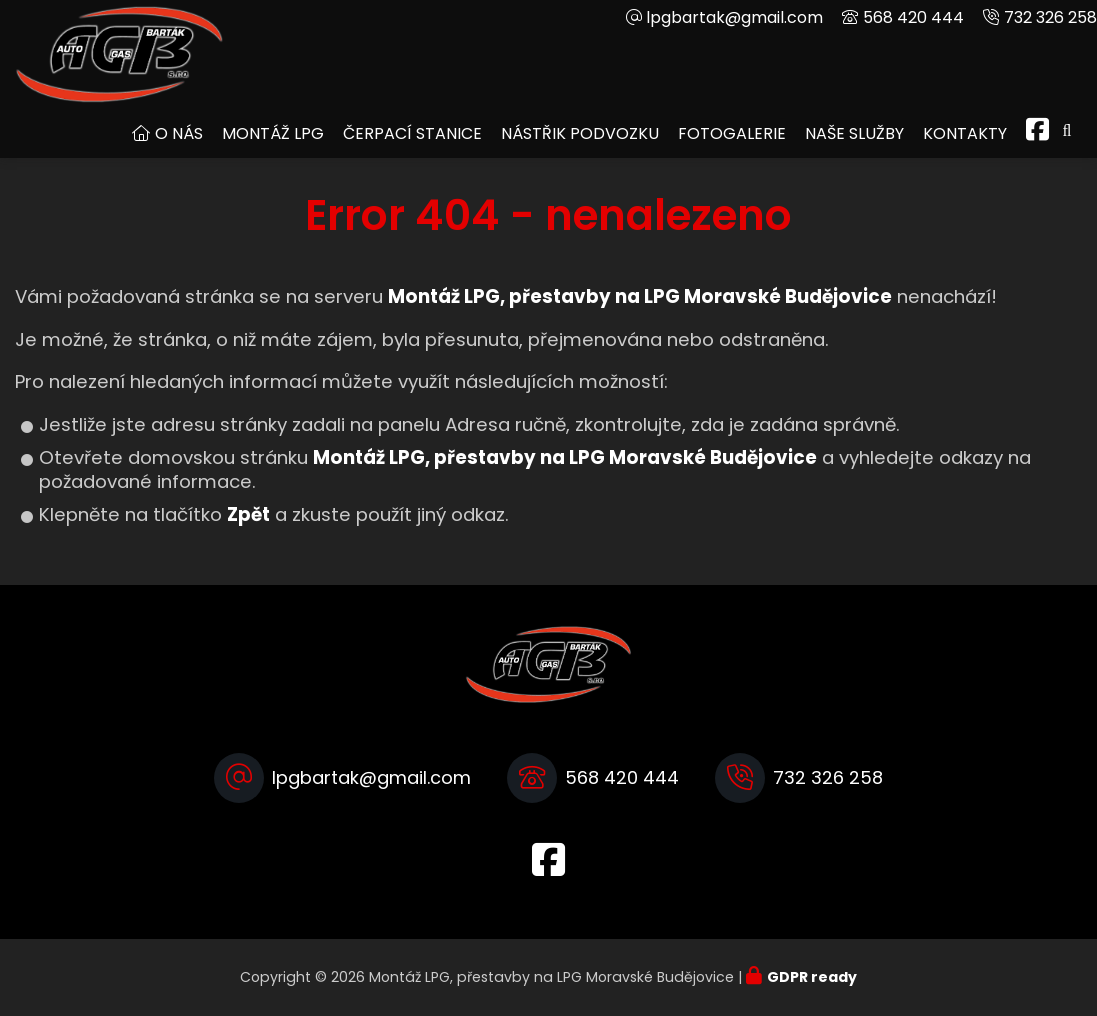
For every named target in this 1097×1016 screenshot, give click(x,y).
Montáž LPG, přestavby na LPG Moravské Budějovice (565, 457)
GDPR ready (812, 977)
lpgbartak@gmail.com (734, 17)
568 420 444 (913, 17)
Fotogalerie (732, 133)
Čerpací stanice (412, 133)
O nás (179, 133)
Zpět (248, 514)
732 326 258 (1050, 17)
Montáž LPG (273, 133)
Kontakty (965, 133)
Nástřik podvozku (580, 133)
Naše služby (854, 133)
